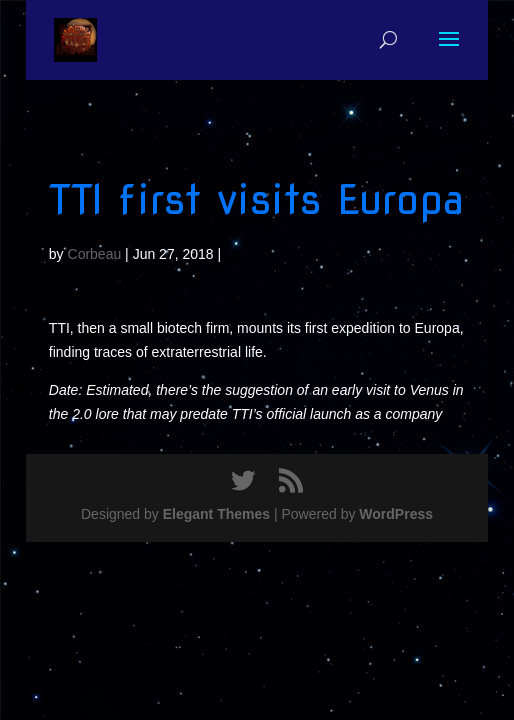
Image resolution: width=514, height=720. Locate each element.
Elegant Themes (216, 514)
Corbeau (95, 254)
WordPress (396, 514)
